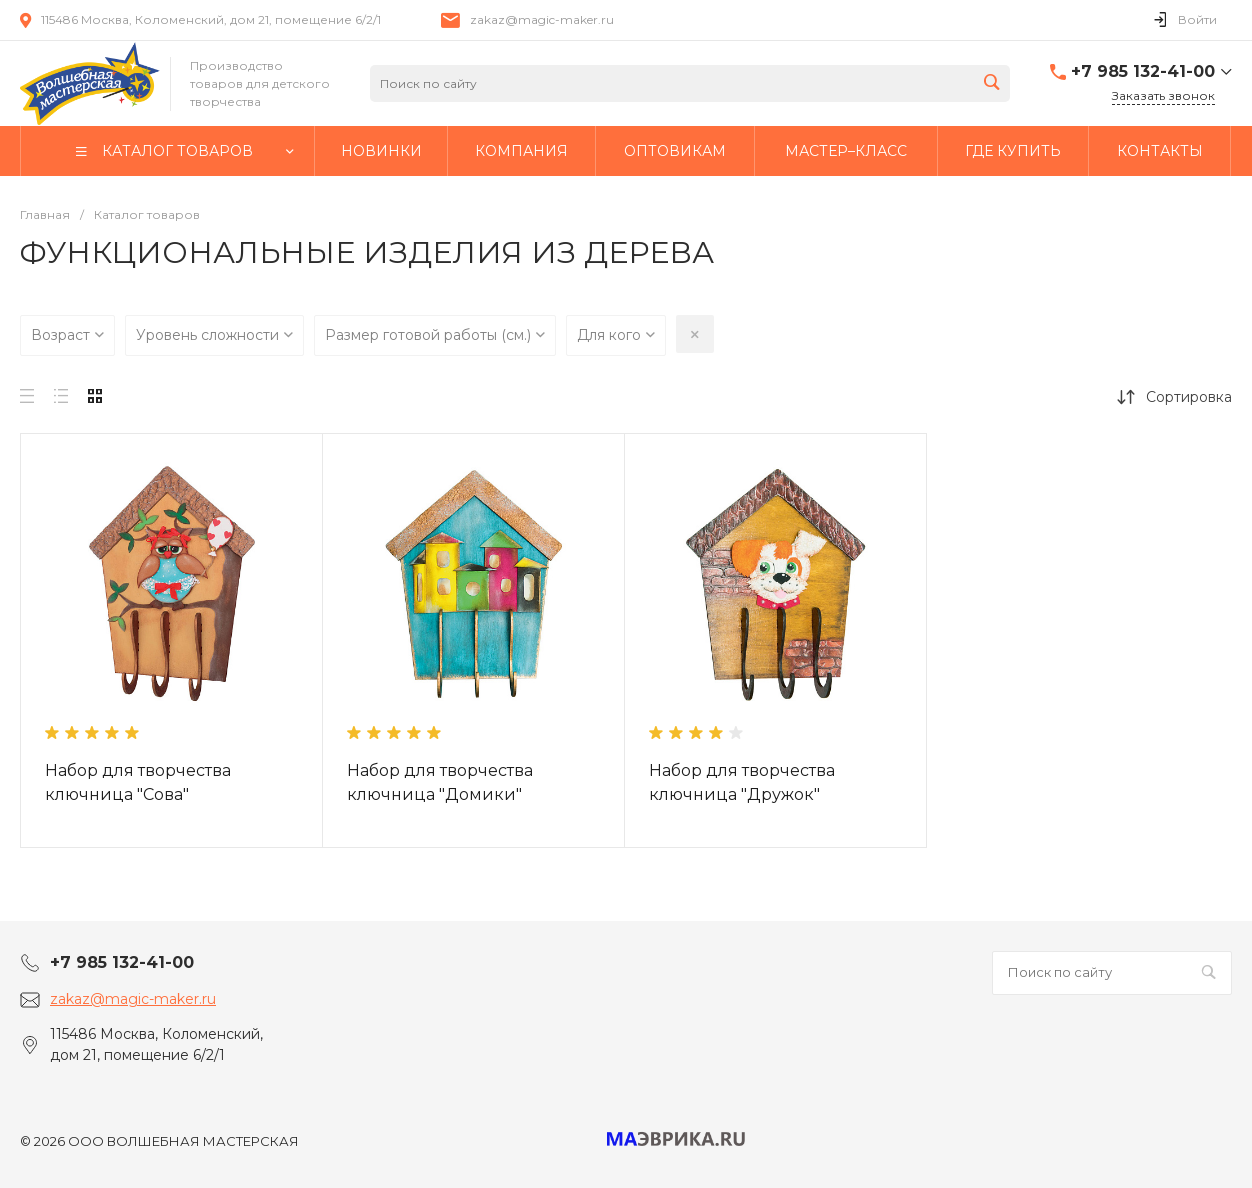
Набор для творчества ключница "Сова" (138, 782)
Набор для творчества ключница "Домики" (440, 782)
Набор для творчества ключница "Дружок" (742, 782)
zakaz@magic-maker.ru (542, 19)
